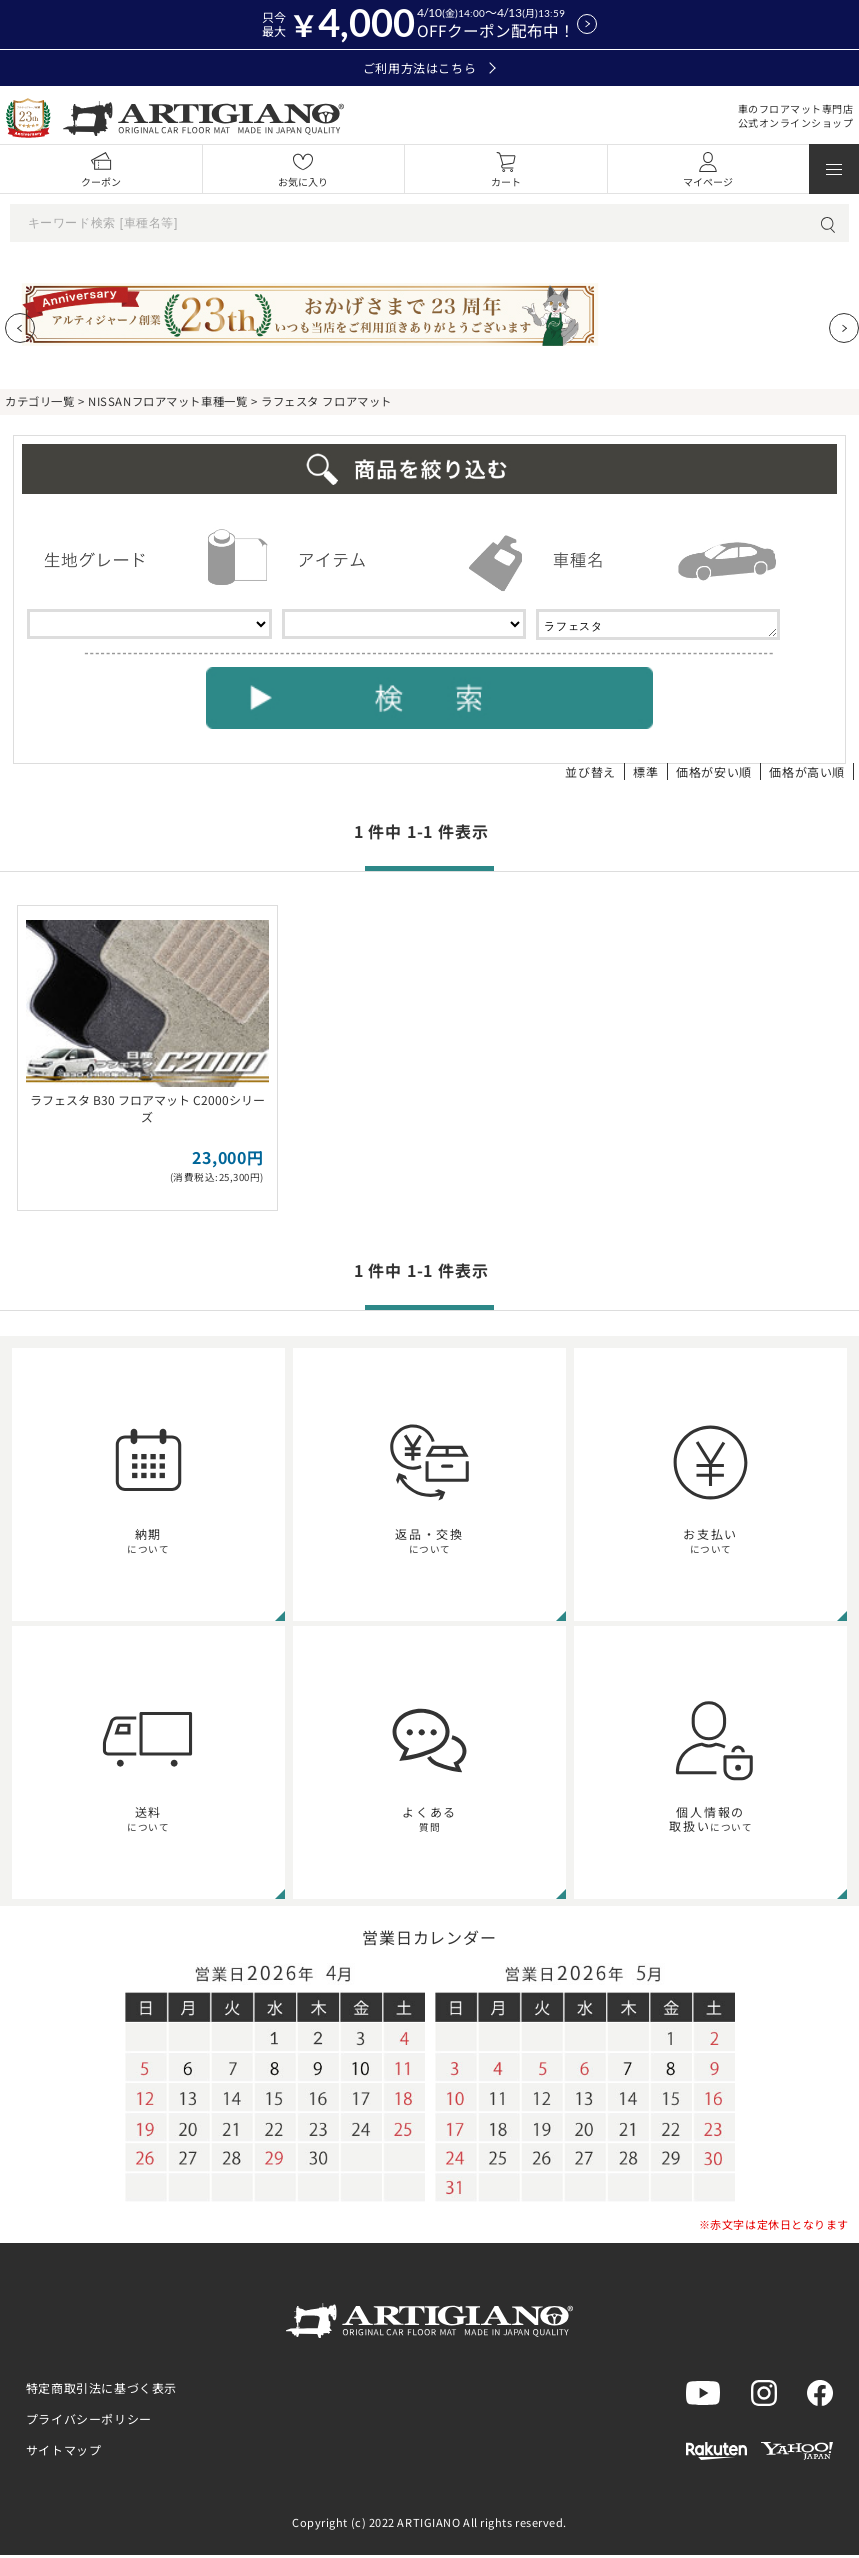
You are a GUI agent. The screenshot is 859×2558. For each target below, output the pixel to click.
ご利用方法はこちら (429, 68)
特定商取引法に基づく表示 (101, 2390)
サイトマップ (64, 2452)
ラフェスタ (658, 626)
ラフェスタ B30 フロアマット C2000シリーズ (147, 1111)
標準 (645, 774)
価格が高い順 (807, 774)
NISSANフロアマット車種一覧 (167, 401)
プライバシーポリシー (89, 2421)
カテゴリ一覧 (39, 401)
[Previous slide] (20, 328)
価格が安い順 (714, 774)
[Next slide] (844, 328)
